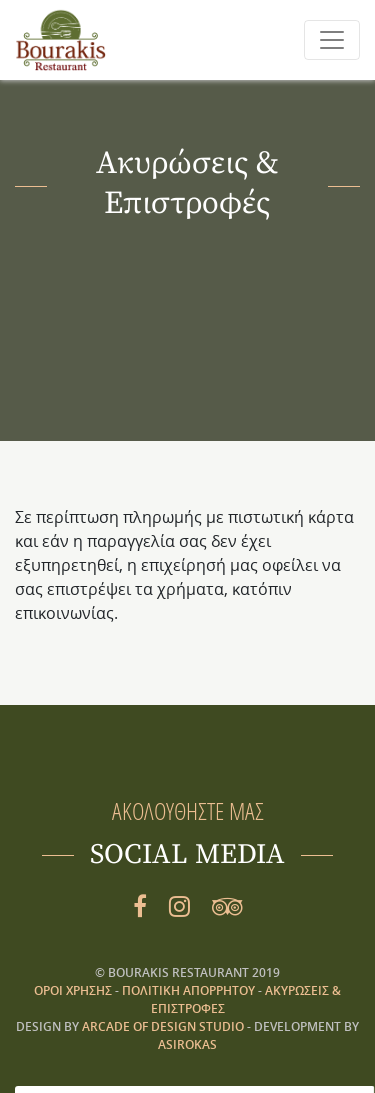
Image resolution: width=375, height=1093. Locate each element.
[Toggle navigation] (332, 40)
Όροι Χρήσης (74, 990)
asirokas (187, 1044)
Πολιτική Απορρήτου (190, 990)
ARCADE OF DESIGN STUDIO (163, 1026)
